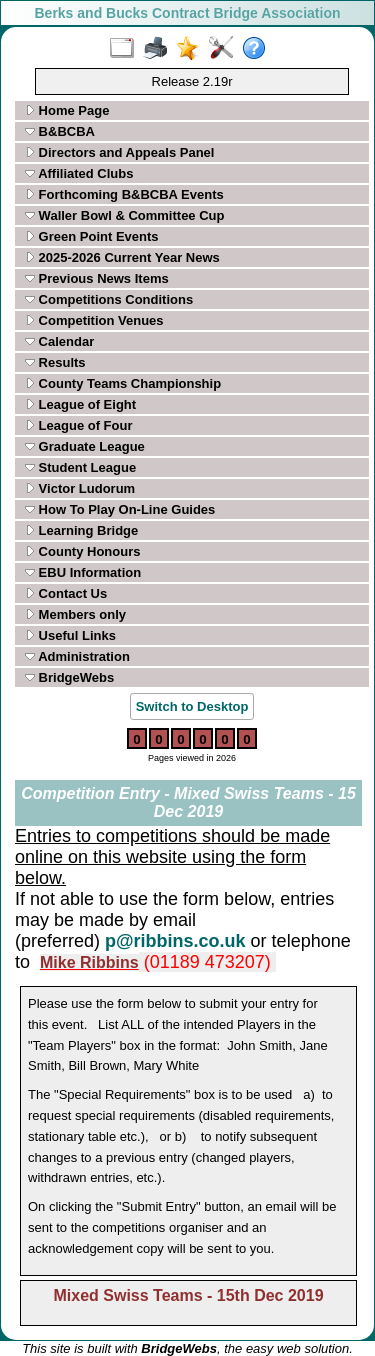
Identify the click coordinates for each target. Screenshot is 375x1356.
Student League (80, 467)
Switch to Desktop (192, 706)
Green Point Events (92, 236)
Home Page (67, 110)
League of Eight (80, 404)
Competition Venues (94, 320)
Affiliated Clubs (79, 173)
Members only (75, 614)
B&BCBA (60, 131)
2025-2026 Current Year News (122, 257)
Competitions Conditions (109, 299)
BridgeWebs (69, 677)
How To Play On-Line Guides (120, 509)
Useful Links (70, 635)
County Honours (82, 551)
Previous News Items (97, 278)
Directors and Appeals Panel (119, 152)
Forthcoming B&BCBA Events (124, 194)
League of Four (79, 425)
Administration (77, 656)
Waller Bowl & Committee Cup (124, 215)
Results (55, 362)
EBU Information (83, 572)
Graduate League (85, 446)
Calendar (59, 341)
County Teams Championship (123, 383)
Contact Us (66, 593)
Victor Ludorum (80, 488)
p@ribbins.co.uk (175, 941)
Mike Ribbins (89, 962)
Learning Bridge (81, 530)
